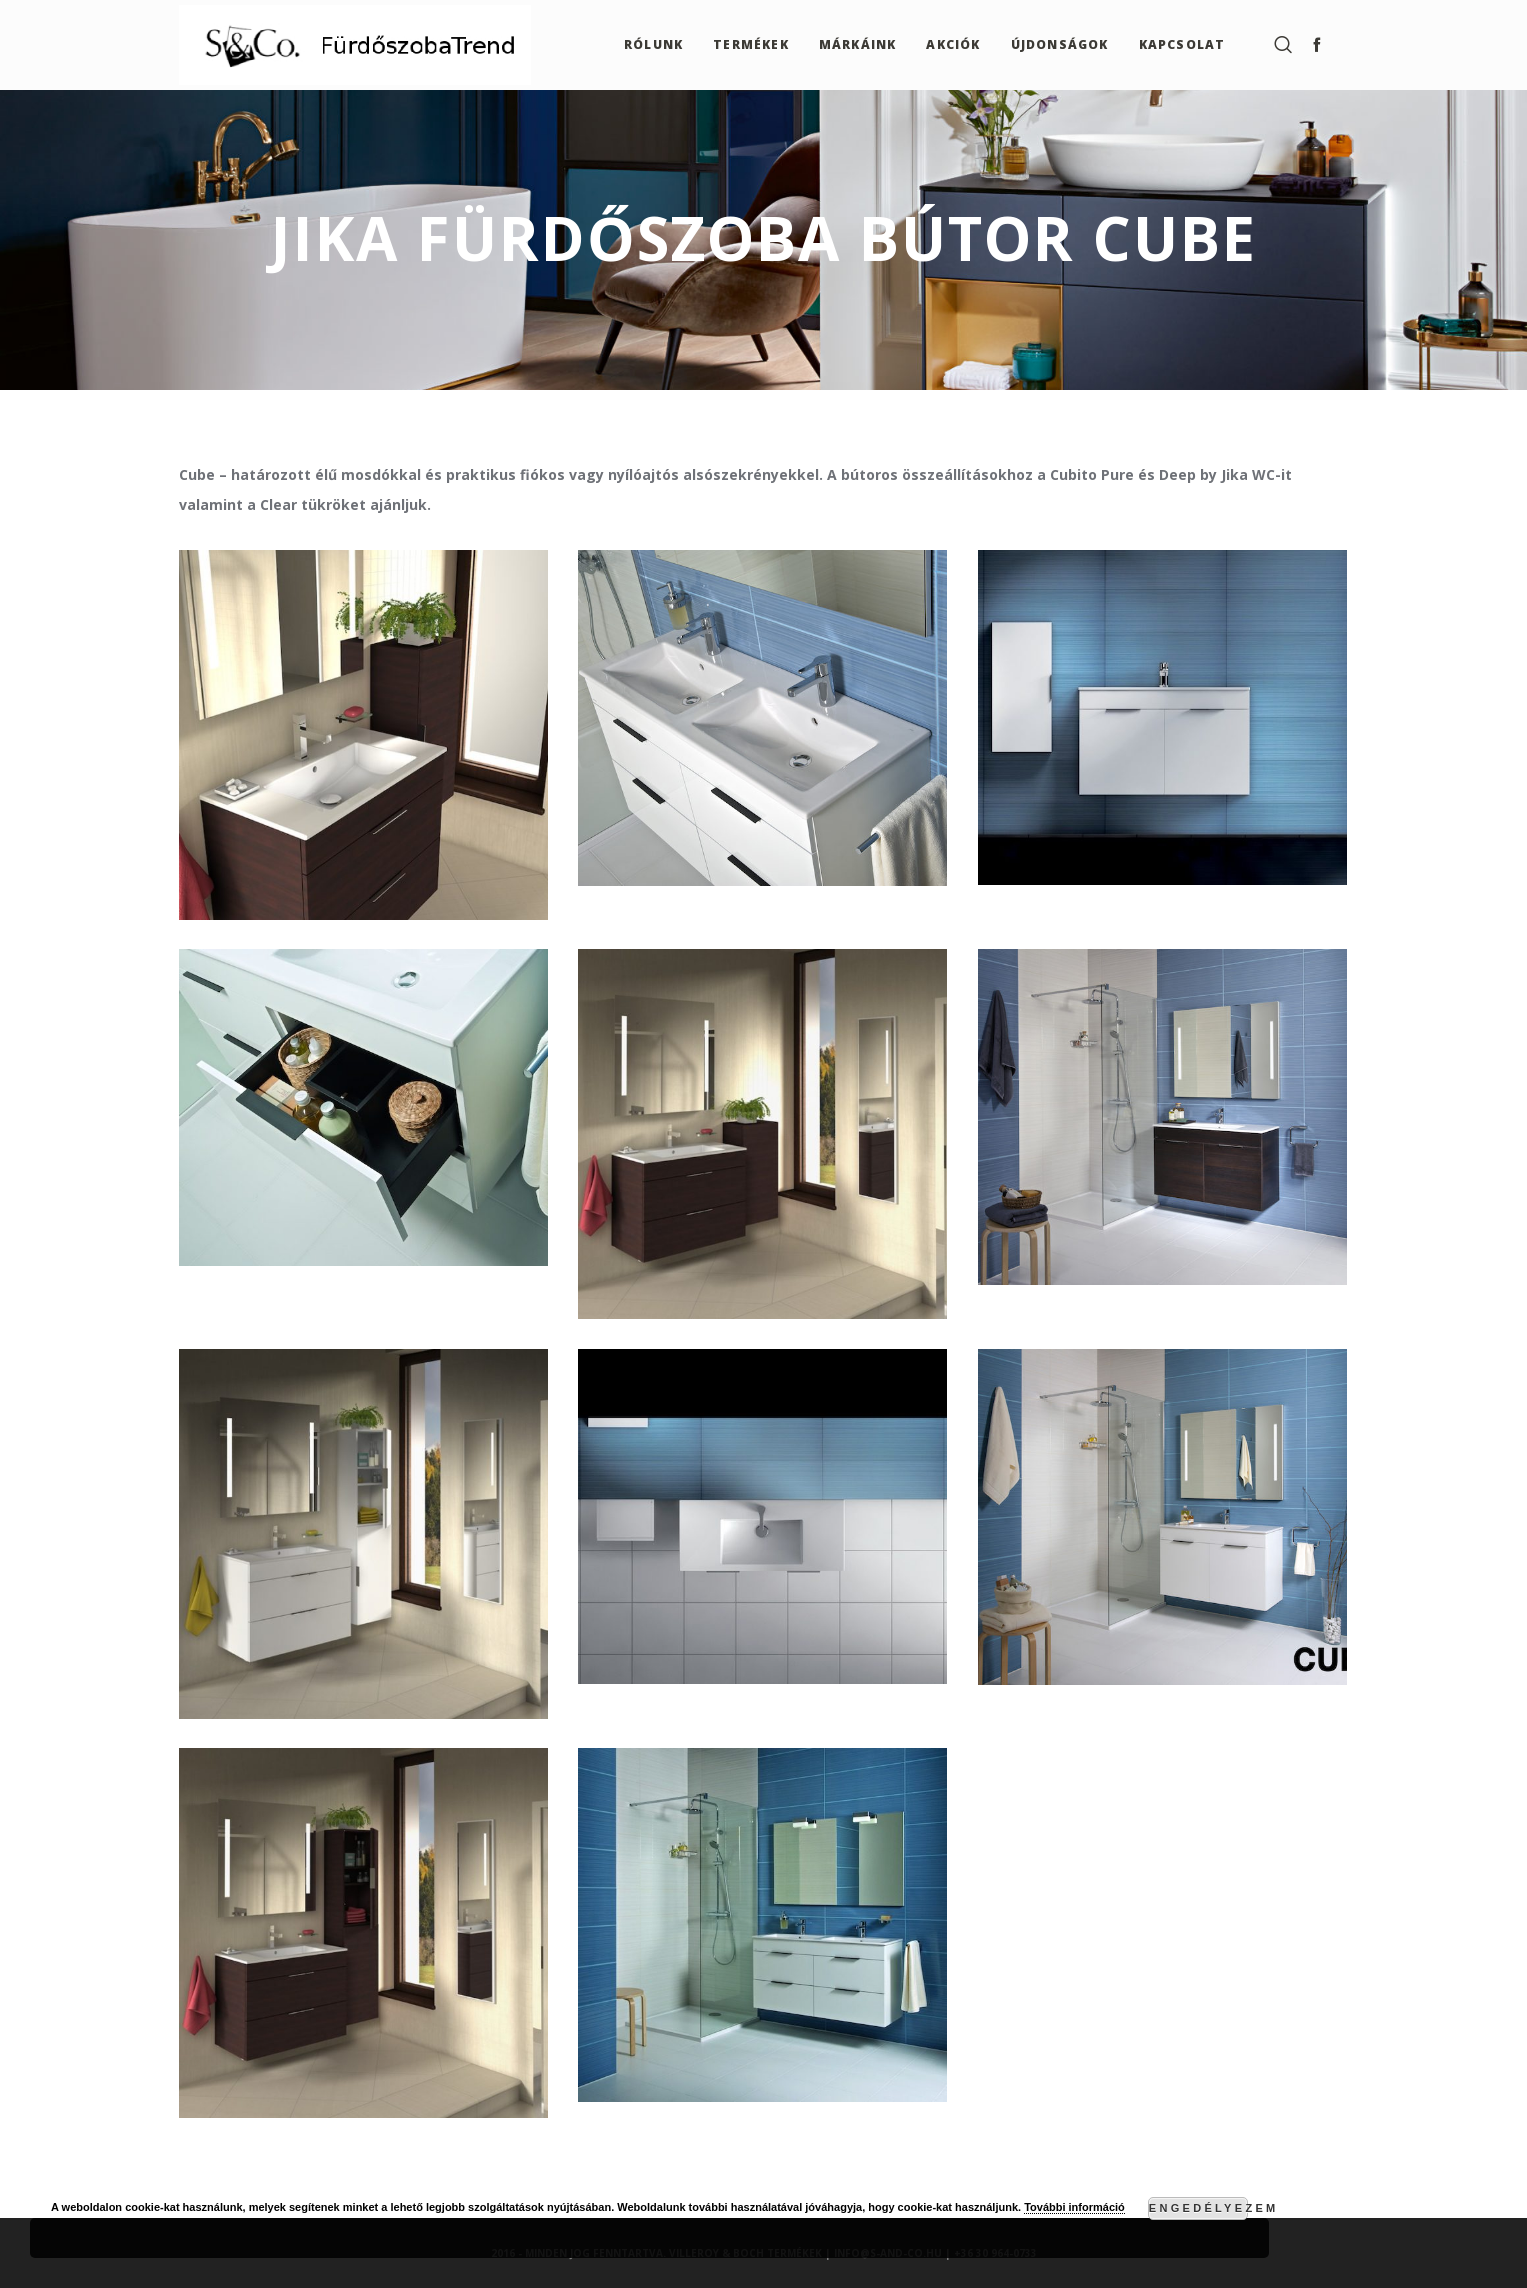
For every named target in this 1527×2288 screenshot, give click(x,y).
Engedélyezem (1198, 2208)
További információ (1074, 2207)
